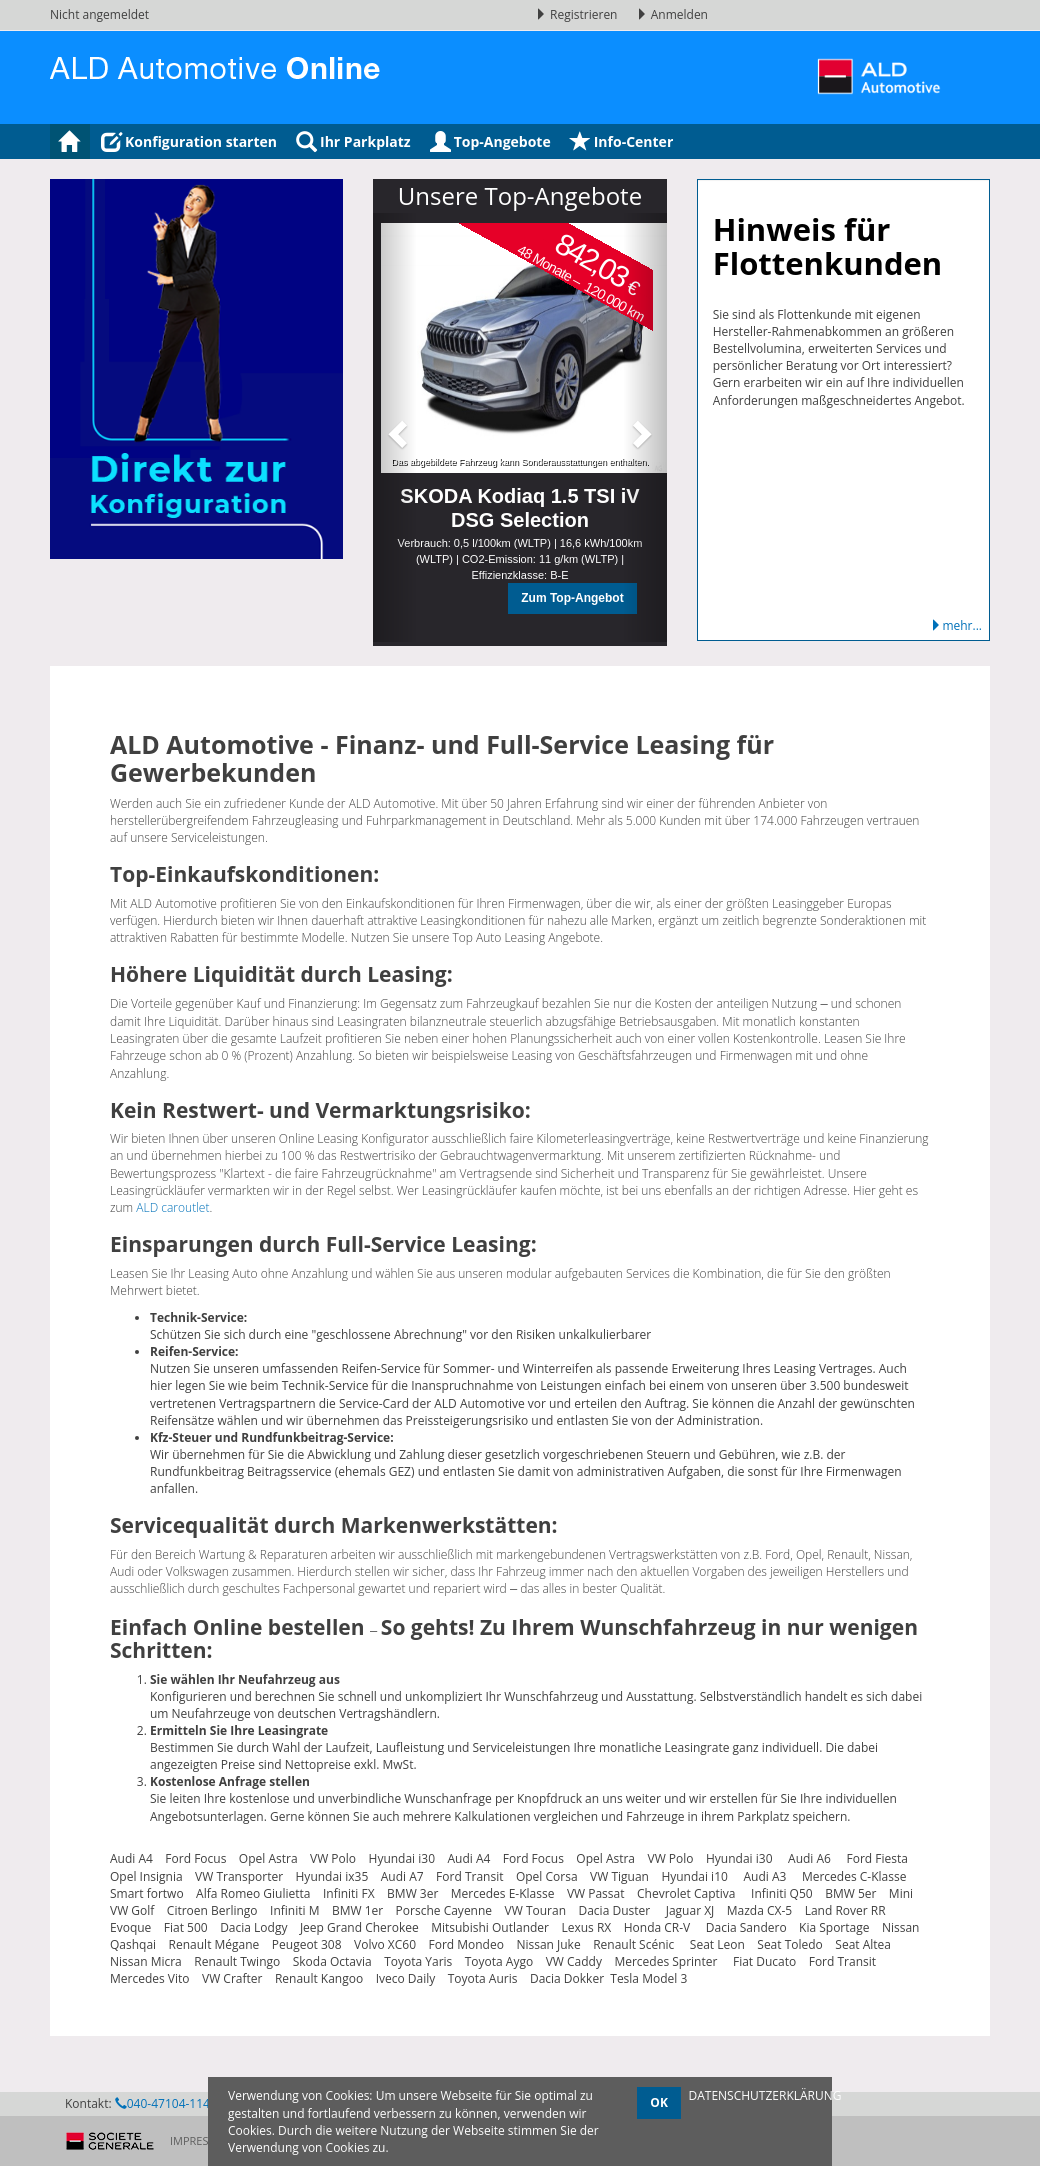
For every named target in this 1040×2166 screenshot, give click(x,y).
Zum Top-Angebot (572, 598)
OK (659, 2102)
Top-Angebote (490, 141)
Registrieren (578, 14)
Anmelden (672, 14)
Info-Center (622, 141)
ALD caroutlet (172, 1207)
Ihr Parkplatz (353, 141)
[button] (395, 427)
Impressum (201, 2140)
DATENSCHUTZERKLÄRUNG (764, 2095)
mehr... (956, 625)
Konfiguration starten (189, 141)
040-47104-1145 (166, 2103)
